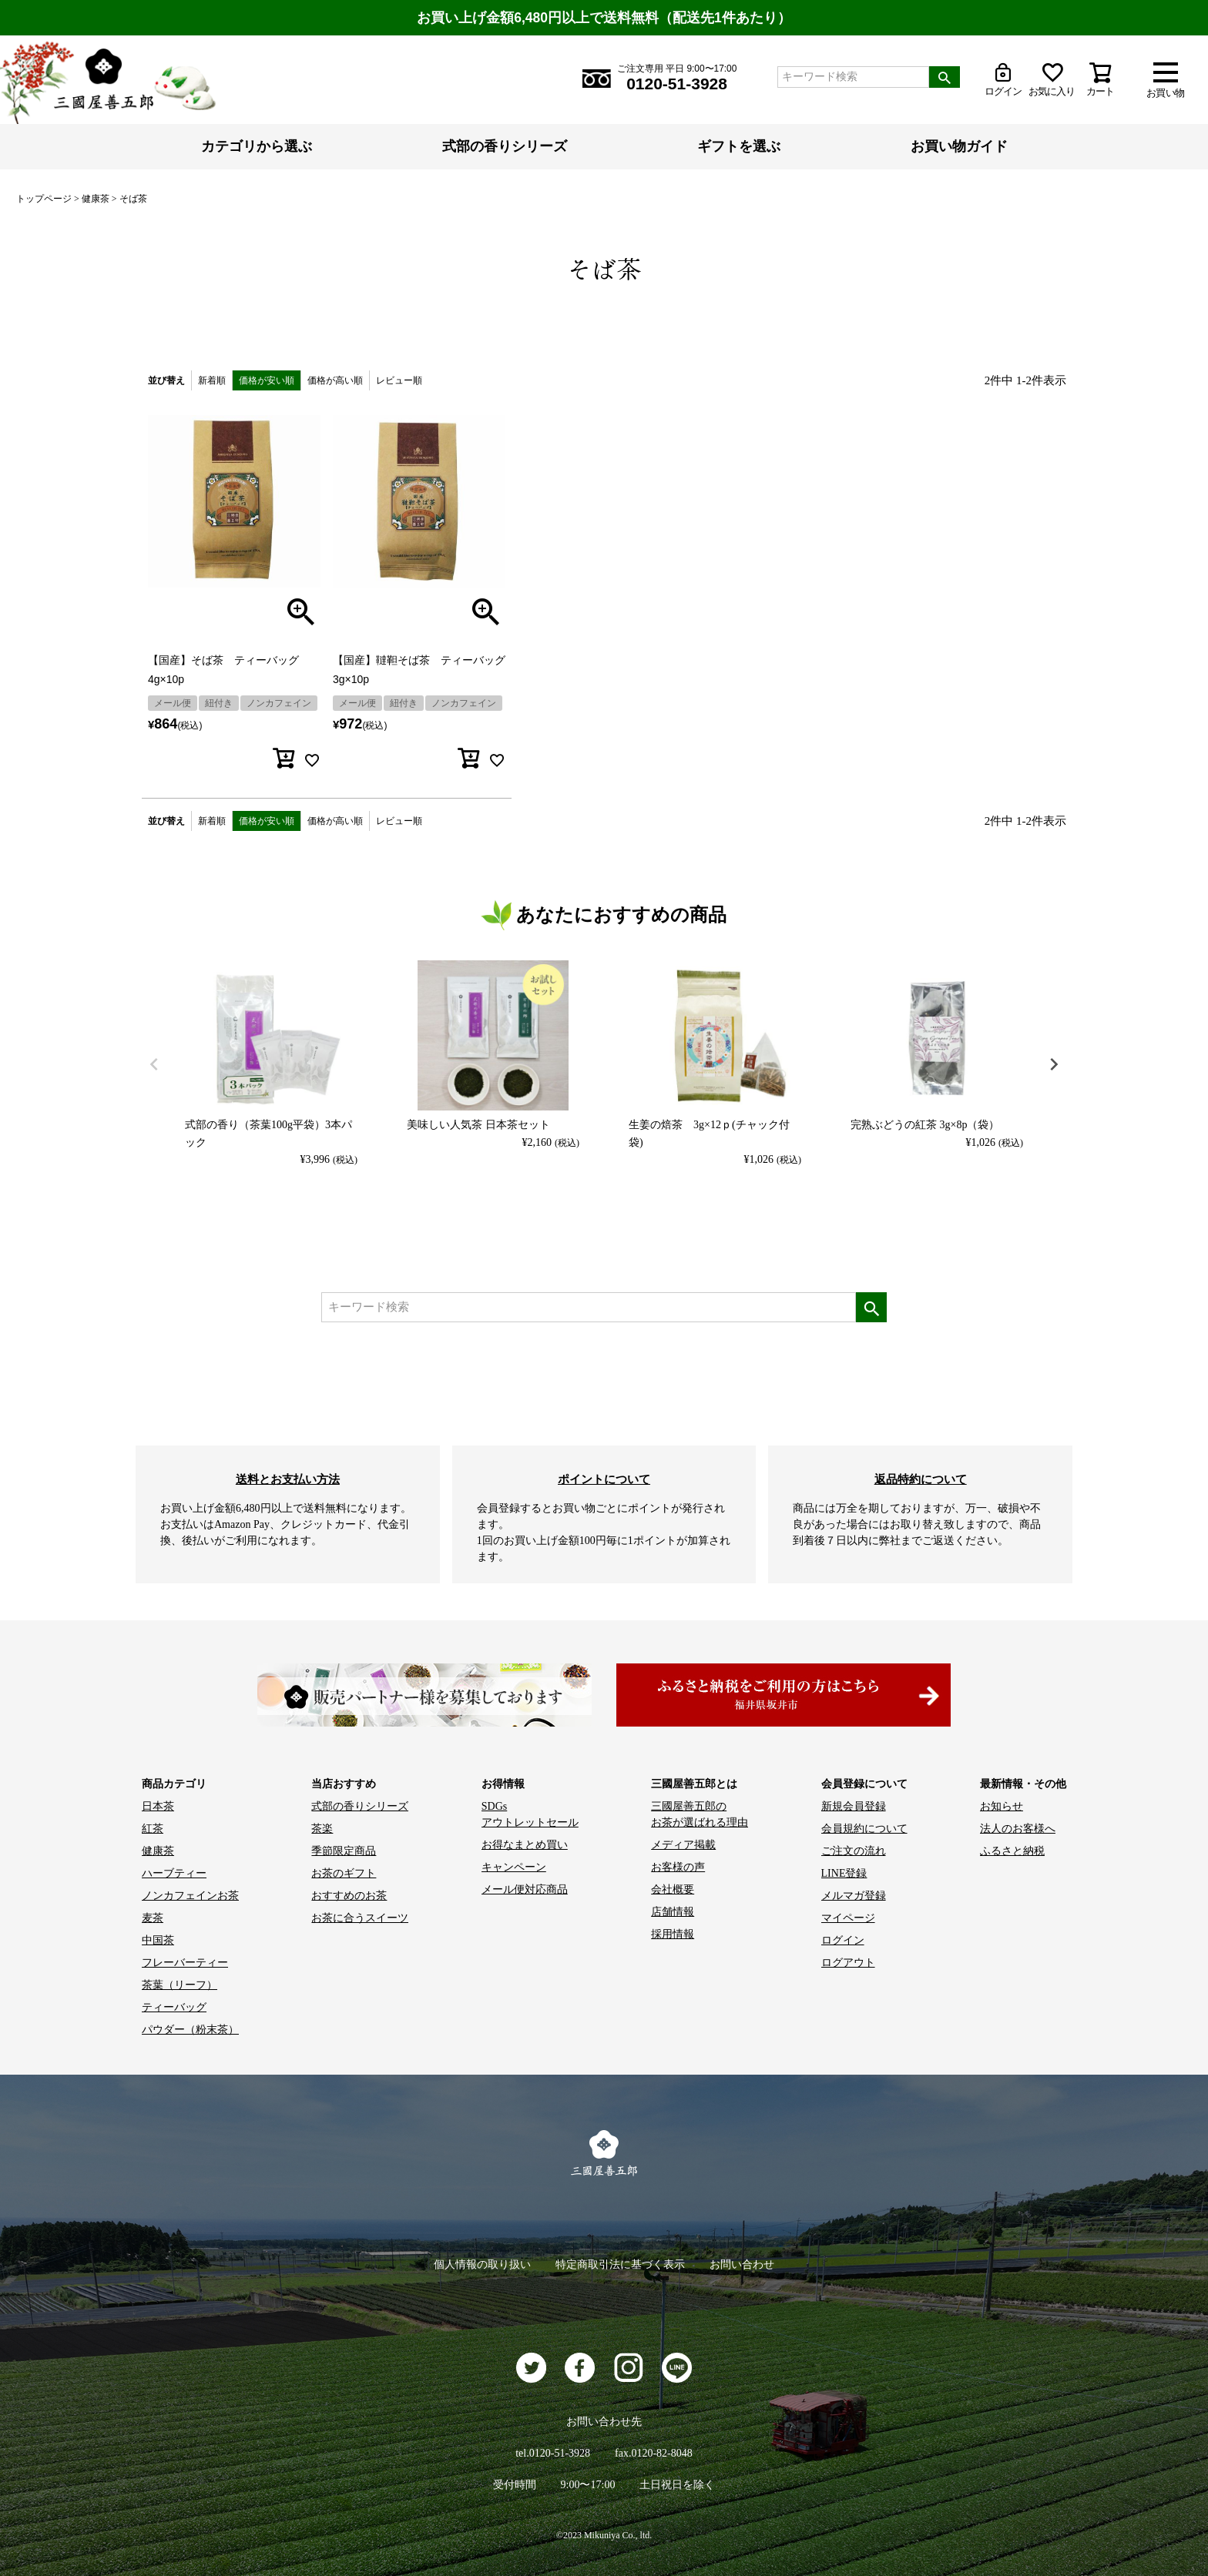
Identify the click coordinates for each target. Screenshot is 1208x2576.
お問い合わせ (742, 2264)
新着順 (212, 380)
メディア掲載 (683, 1845)
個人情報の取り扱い (482, 2264)
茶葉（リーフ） (179, 1985)
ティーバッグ (174, 2007)
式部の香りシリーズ (504, 146)
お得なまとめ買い (525, 1845)
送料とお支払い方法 (288, 1479)
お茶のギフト (343, 1873)
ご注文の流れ (853, 1851)
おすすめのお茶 (349, 1895)
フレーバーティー (185, 1962)
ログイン (842, 1940)
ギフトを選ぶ (738, 146)
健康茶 (95, 198)
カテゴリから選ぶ (256, 146)
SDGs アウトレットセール (530, 1814)
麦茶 (152, 1918)
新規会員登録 (853, 1806)
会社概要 (672, 1889)
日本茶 (158, 1806)
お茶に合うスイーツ (359, 1918)
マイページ (848, 1918)
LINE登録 (844, 1873)
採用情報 (672, 1934)
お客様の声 (678, 1867)
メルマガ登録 (853, 1895)
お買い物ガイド (959, 146)
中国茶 (158, 1940)
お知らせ (1001, 1806)
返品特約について (920, 1479)
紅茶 (152, 1828)
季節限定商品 (343, 1851)
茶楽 (322, 1828)
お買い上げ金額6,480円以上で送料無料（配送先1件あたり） (604, 17)
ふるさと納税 (1012, 1851)
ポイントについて (604, 1479)
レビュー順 (399, 380)
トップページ (44, 198)
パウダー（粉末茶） (190, 2029)
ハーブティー (174, 1873)
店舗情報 (672, 1912)
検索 (944, 77)
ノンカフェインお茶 (190, 1895)
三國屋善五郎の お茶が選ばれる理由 (699, 1814)
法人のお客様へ (1017, 1828)
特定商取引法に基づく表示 (620, 2264)
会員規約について (864, 1828)
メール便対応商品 (525, 1889)
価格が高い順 (335, 380)
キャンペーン (514, 1867)
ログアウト (848, 1962)
